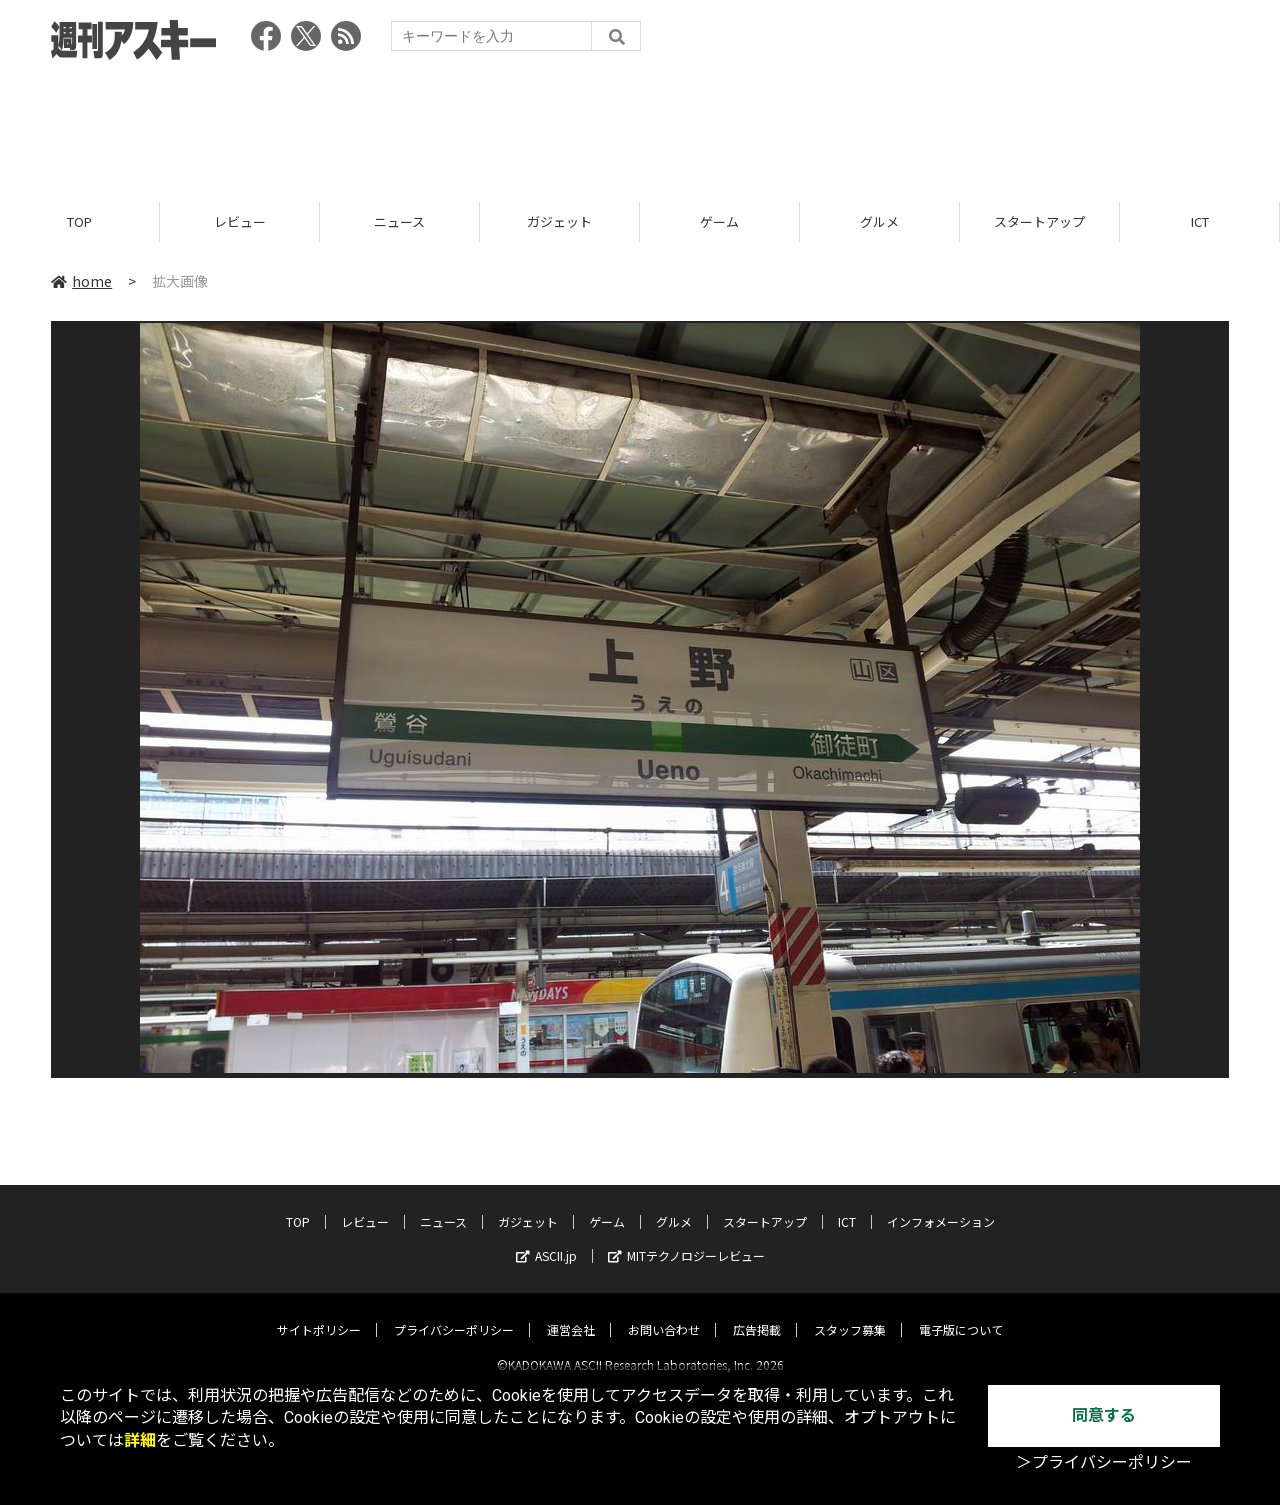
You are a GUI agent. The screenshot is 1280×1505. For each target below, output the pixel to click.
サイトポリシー (319, 1312)
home (81, 282)
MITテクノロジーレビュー (686, 1238)
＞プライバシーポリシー (1104, 1462)
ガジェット (559, 222)
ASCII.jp (546, 1238)
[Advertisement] (640, 125)
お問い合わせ (664, 1312)
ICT (1200, 222)
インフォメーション (941, 1204)
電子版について (961, 1312)
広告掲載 (757, 1312)
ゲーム (719, 222)
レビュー (240, 222)
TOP (79, 222)
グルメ (879, 222)
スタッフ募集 (850, 1312)
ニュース (399, 222)
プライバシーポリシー (454, 1312)
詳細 (140, 1440)
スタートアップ (1039, 222)
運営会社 (571, 1312)
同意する (1104, 1415)
